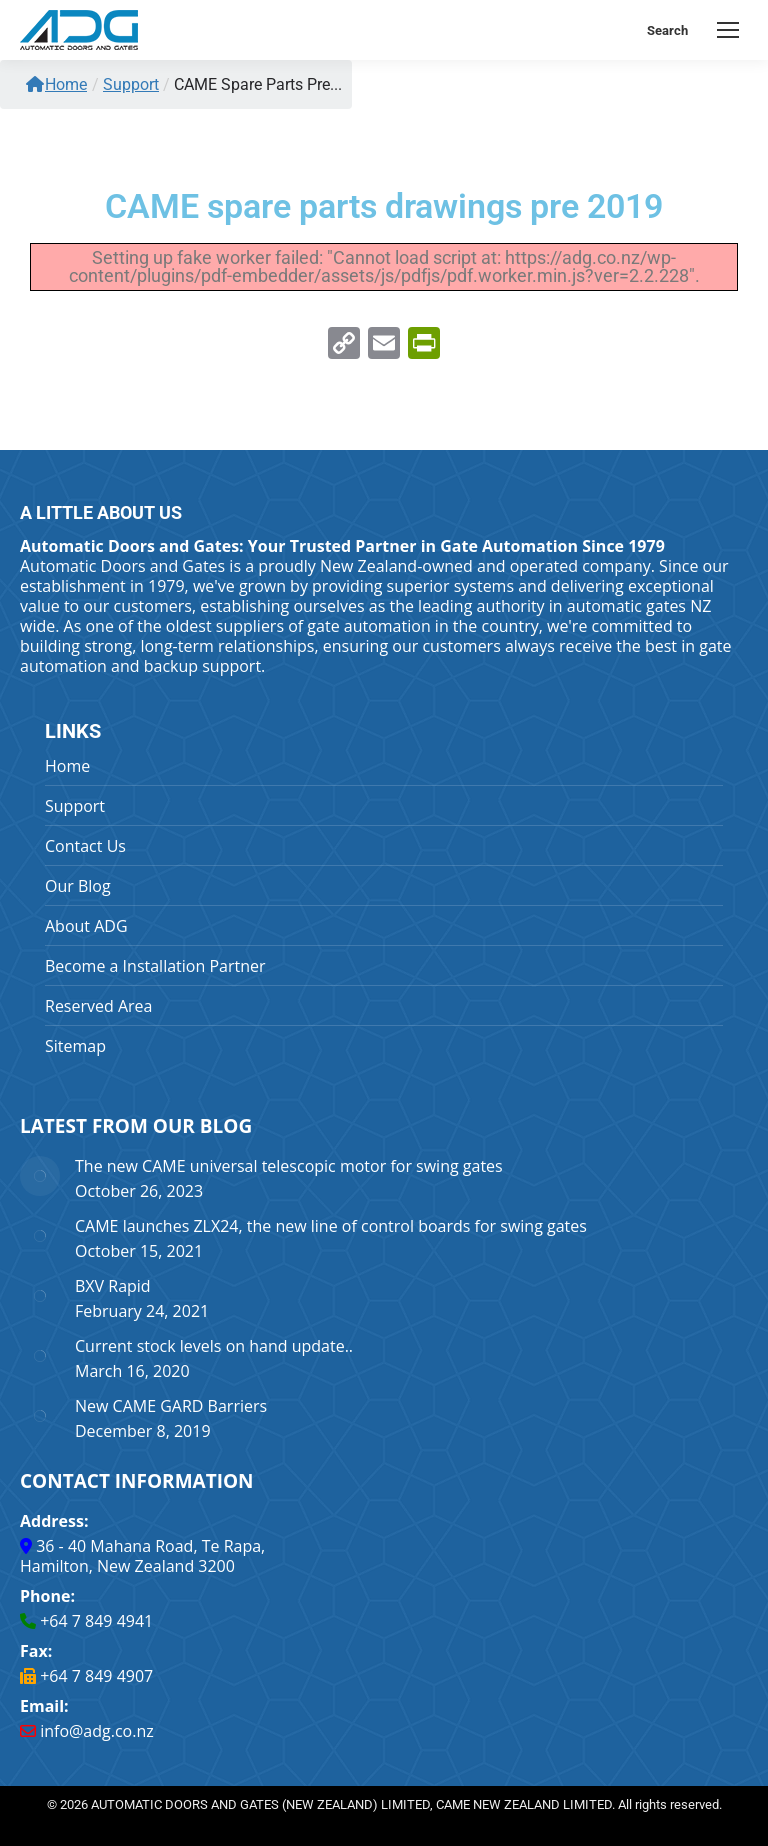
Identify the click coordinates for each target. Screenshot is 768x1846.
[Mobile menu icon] (728, 30)
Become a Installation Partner (155, 966)
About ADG (86, 926)
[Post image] (40, 1176)
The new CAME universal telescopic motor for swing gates (289, 1166)
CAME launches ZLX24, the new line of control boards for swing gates (331, 1226)
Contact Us (85, 846)
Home (56, 84)
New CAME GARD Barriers (171, 1406)
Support (75, 806)
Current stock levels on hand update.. (214, 1346)
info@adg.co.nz (97, 1731)
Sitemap (75, 1046)
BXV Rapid (113, 1286)
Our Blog (78, 886)
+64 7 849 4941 (96, 1621)
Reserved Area (98, 1006)
